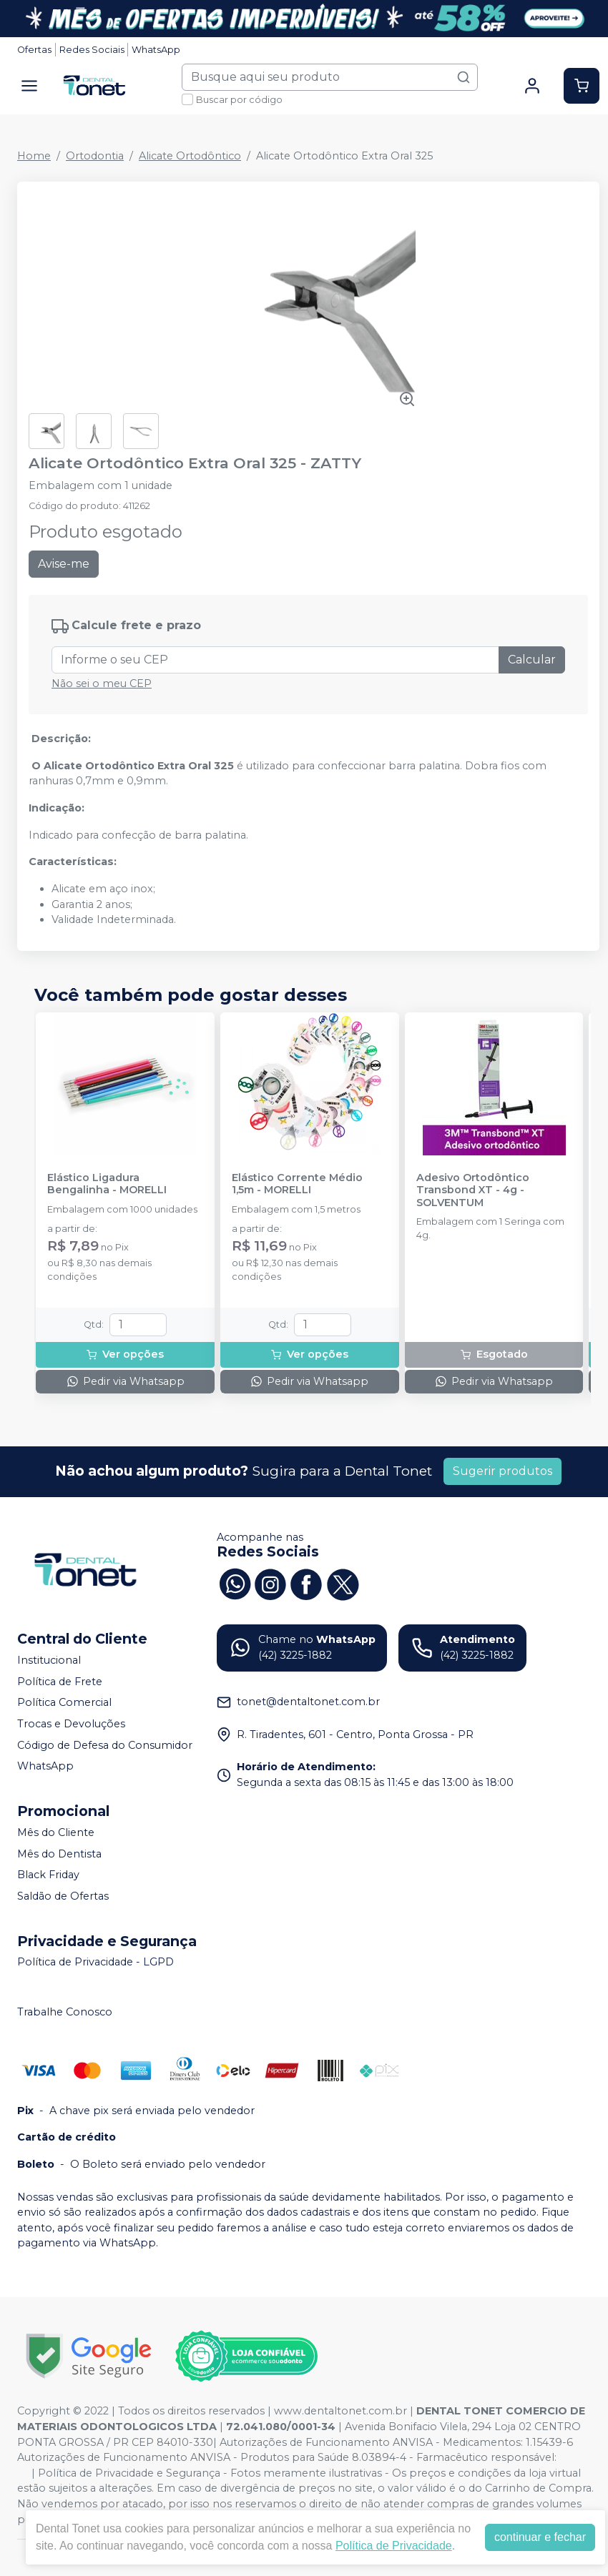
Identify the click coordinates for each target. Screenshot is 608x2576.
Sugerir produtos (502, 1471)
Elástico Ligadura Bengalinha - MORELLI (107, 1184)
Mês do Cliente (55, 1832)
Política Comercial (64, 1703)
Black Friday (48, 1874)
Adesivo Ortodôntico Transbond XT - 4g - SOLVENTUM (472, 1190)
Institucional (49, 1660)
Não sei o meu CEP (102, 683)
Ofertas (34, 49)
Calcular (532, 659)
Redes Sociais (91, 49)
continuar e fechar (540, 2537)
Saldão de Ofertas (63, 1896)
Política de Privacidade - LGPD (95, 1962)
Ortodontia (95, 155)
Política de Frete (59, 1681)
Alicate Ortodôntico (190, 155)
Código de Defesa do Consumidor (104, 1745)
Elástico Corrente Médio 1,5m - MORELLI (297, 1184)
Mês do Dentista (59, 1853)
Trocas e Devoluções (71, 1723)
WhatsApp (156, 49)
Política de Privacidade (393, 2546)
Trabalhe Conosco (64, 2011)
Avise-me (63, 564)
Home (34, 155)
